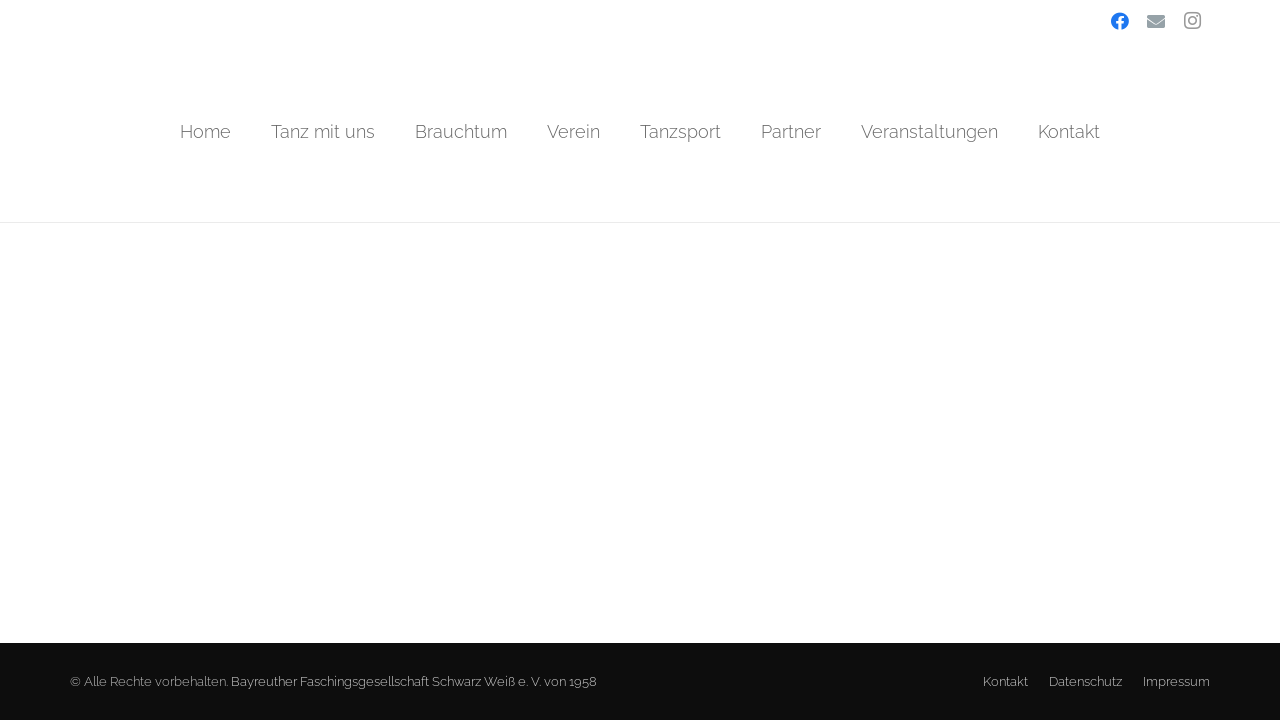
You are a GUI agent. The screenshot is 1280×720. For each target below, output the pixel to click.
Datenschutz (1085, 681)
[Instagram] (1192, 21)
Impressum (1176, 681)
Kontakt (1005, 681)
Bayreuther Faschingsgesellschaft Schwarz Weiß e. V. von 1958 (414, 681)
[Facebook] (1120, 21)
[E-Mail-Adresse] (1156, 21)
